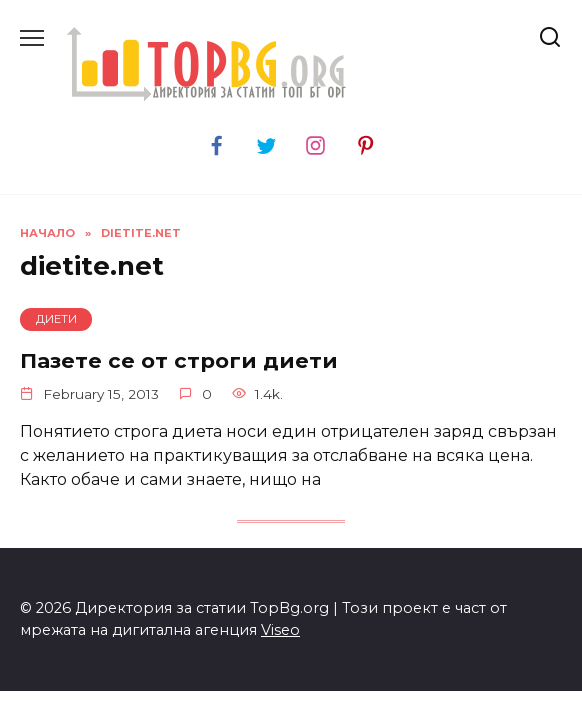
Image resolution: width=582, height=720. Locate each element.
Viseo (280, 630)
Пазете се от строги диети (179, 360)
